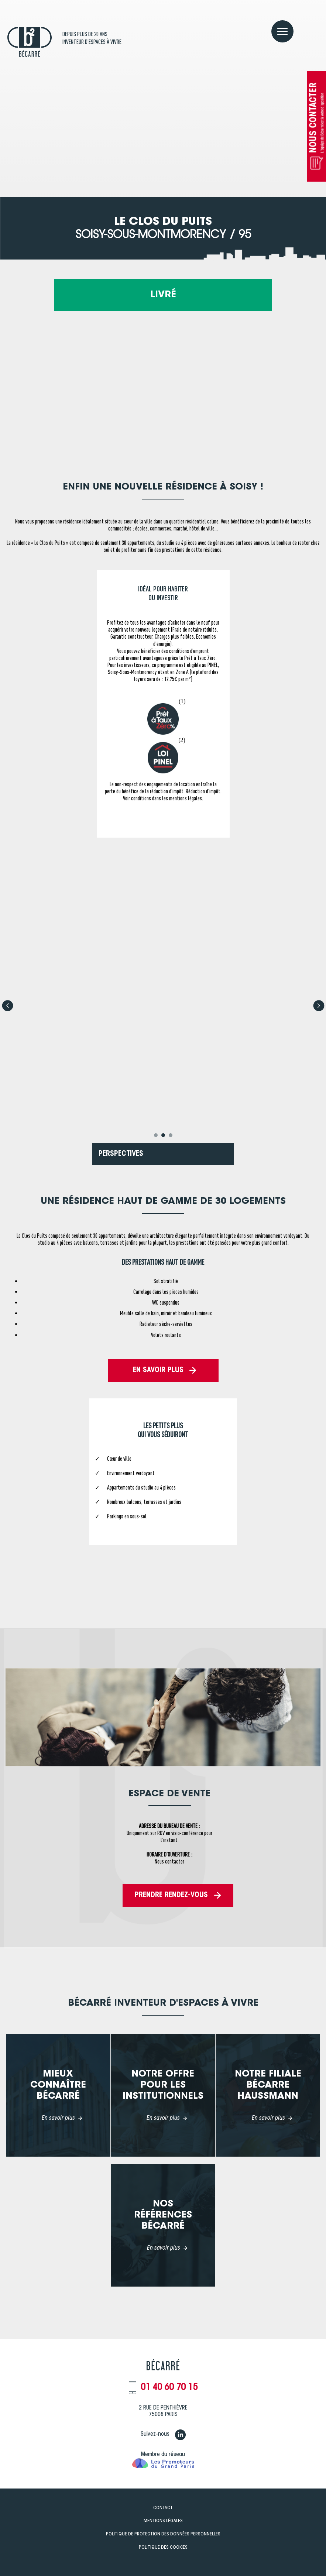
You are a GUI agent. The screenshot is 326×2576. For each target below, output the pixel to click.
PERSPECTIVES (121, 1154)
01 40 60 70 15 (169, 2388)
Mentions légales (163, 2520)
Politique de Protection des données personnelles (163, 2534)
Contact (163, 2507)
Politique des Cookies (163, 2547)
